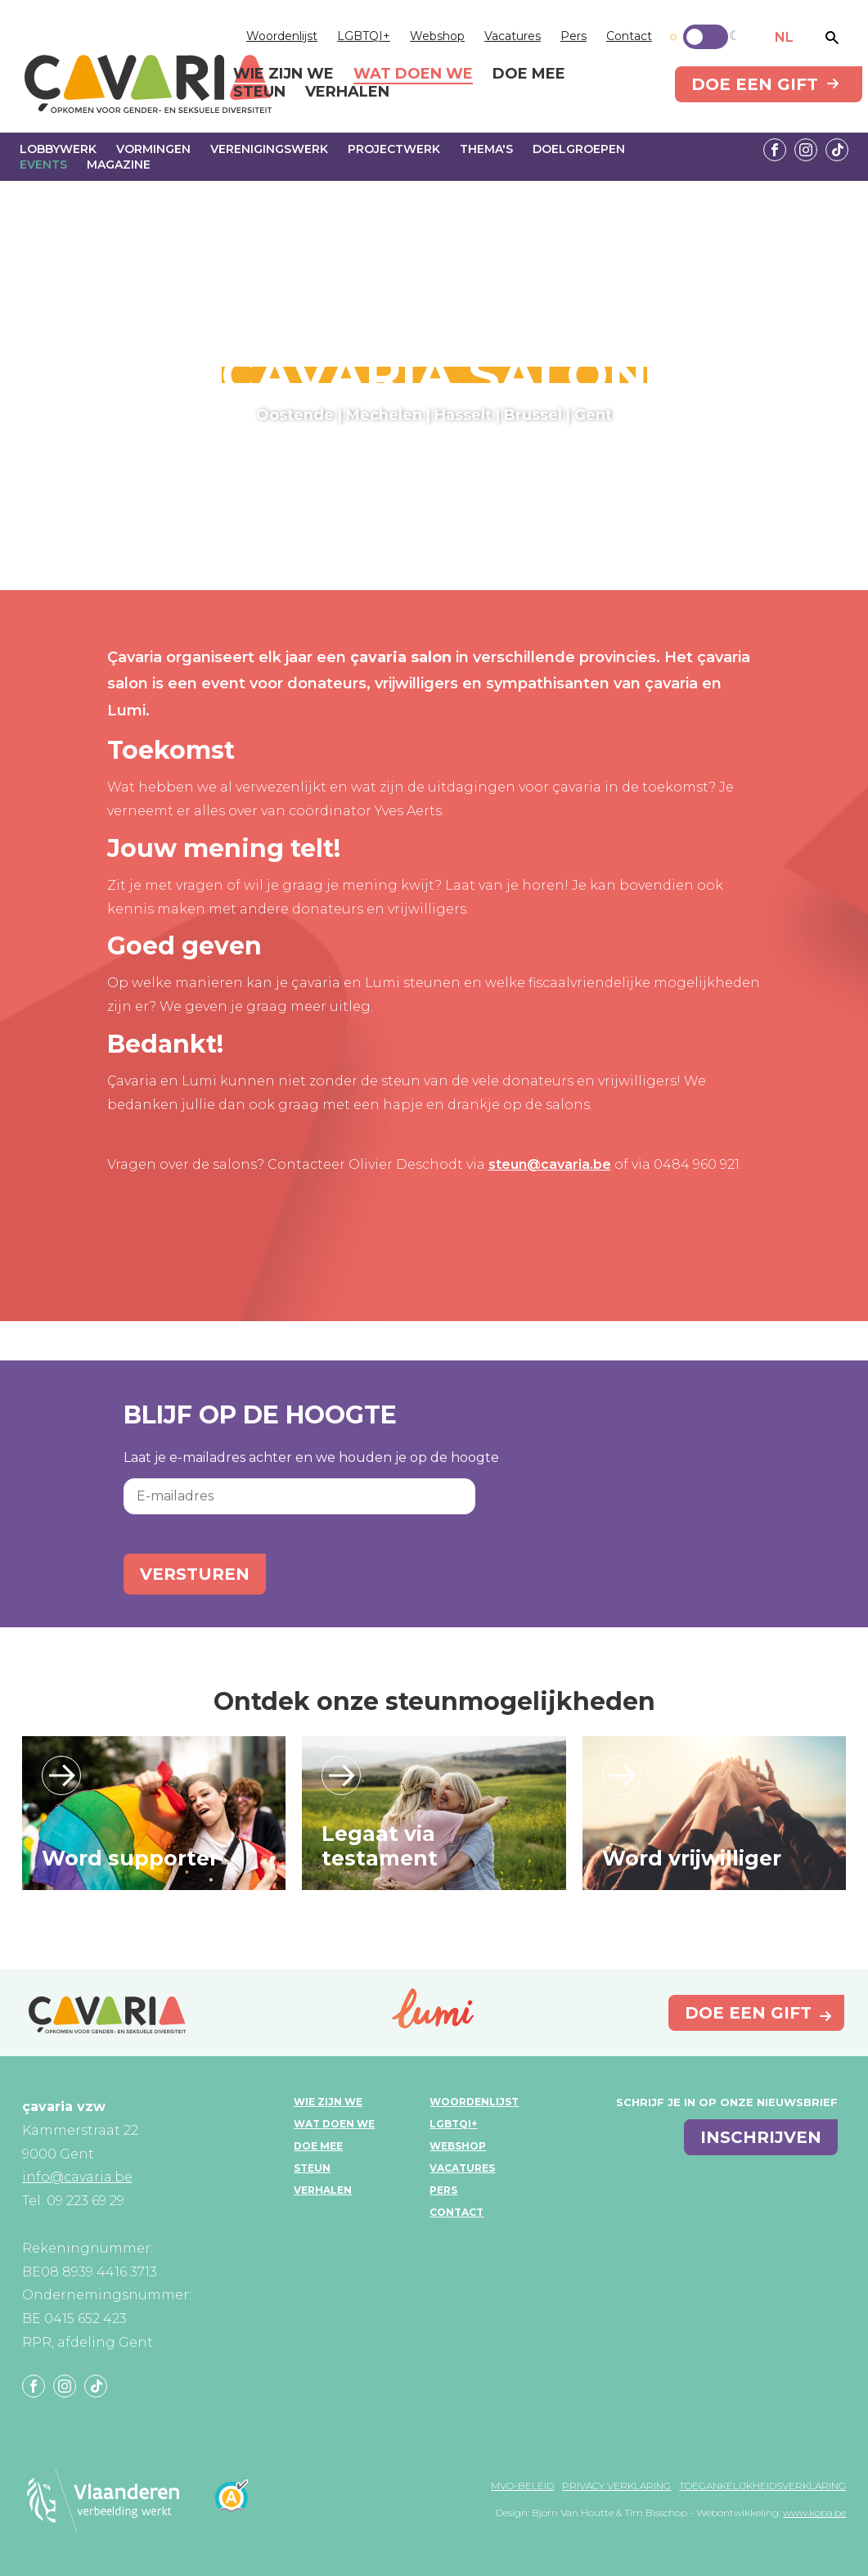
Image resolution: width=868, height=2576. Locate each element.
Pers (573, 36)
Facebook (774, 149)
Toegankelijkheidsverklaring (762, 2485)
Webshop (437, 36)
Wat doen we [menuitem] (413, 74)
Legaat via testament (380, 1845)
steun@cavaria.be (549, 1164)
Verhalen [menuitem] (347, 92)
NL (784, 37)
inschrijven (760, 2137)
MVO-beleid (522, 2485)
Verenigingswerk (269, 149)
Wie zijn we (328, 2102)
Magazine (119, 164)
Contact (629, 36)
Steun (312, 2168)
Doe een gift (754, 84)
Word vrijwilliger (691, 1858)
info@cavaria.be (77, 2177)
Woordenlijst (281, 36)
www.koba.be (814, 2512)
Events (43, 164)
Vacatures (512, 36)
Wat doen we (334, 2124)
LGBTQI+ (363, 36)
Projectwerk (394, 149)
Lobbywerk (58, 149)
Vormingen (153, 149)
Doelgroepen (579, 149)
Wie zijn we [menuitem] (283, 74)
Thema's (486, 149)
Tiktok (836, 149)
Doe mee (318, 2146)
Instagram (805, 149)
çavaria (148, 84)
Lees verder (61, 1775)
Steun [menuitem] (259, 92)
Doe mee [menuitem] (528, 74)
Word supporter (130, 1858)
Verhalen (323, 2190)
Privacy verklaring (616, 2485)
